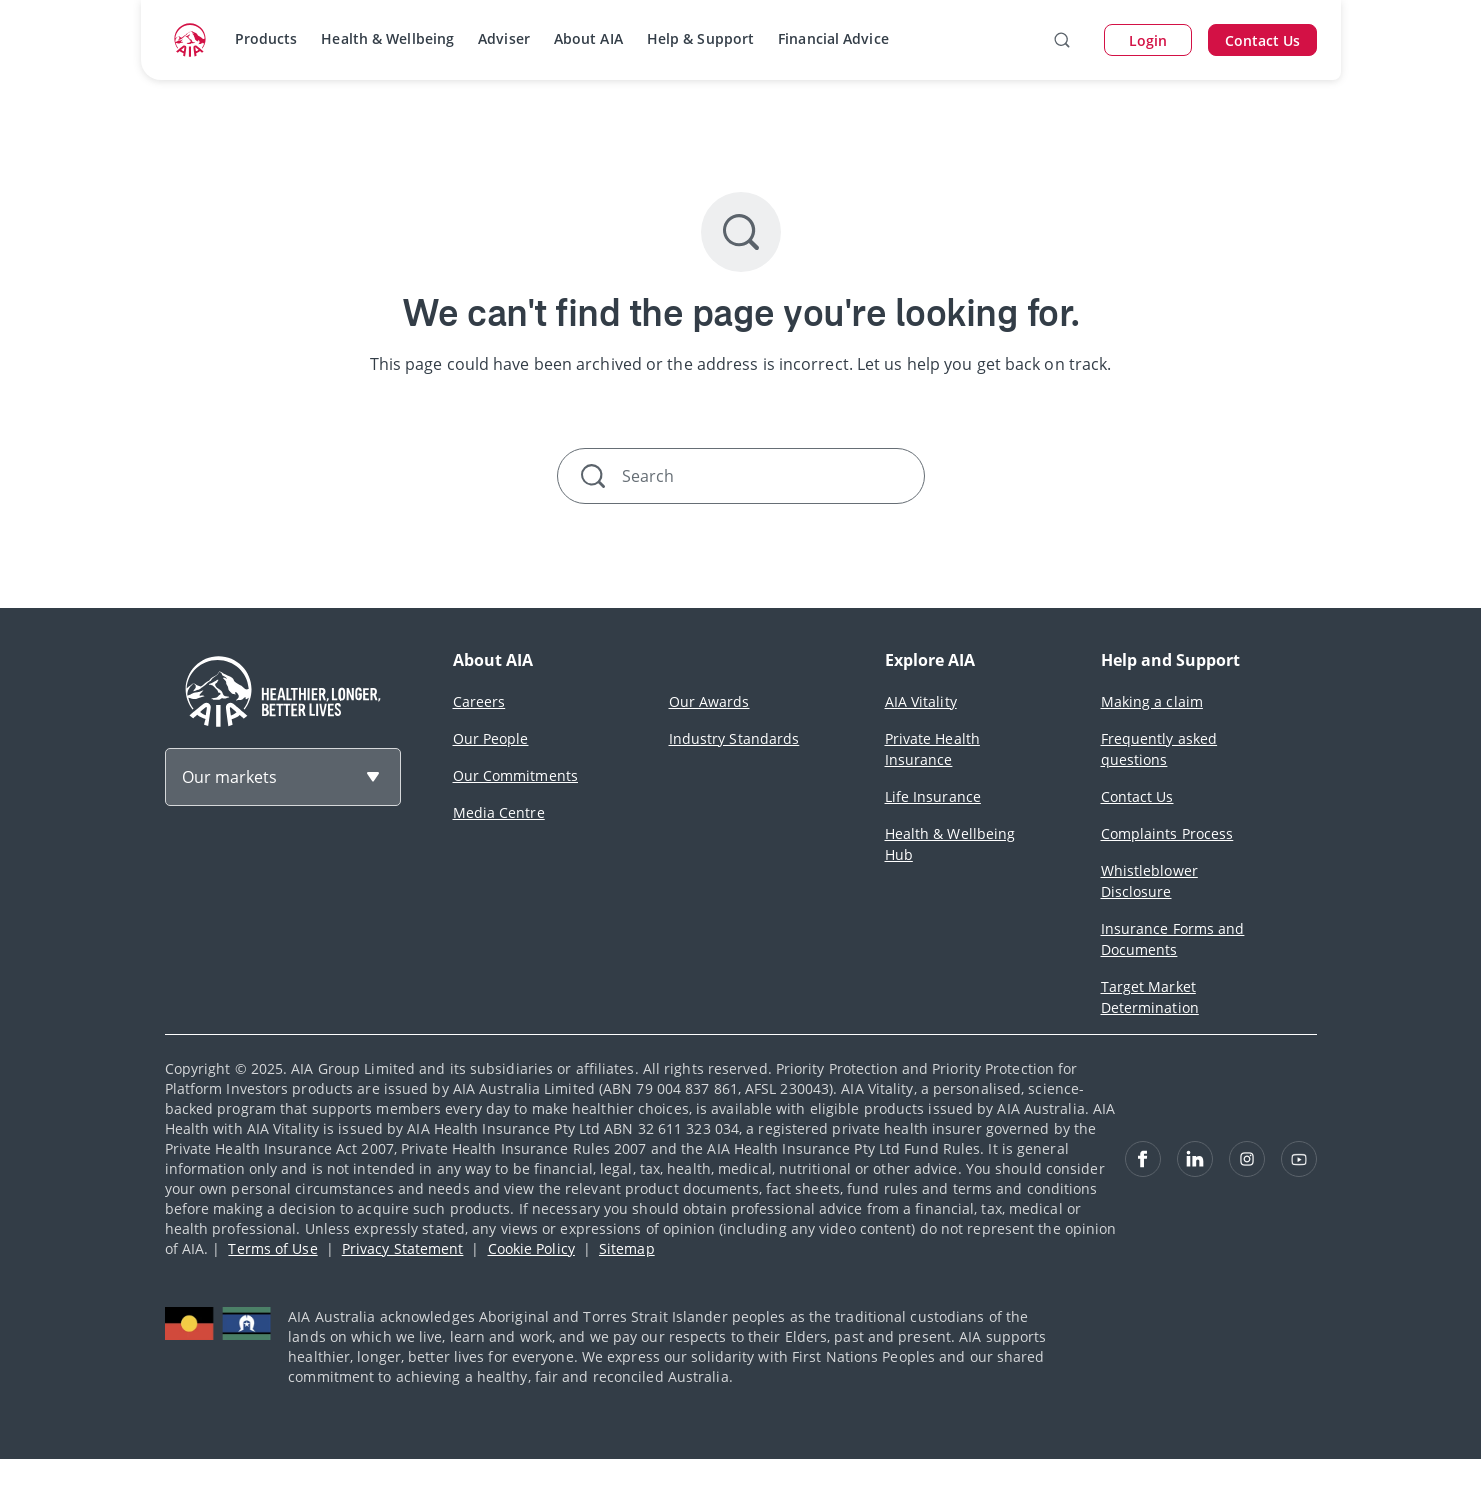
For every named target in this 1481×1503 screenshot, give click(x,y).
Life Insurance (933, 796)
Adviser (504, 38)
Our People (491, 738)
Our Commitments (516, 775)
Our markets (229, 777)
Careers (479, 701)
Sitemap (627, 1248)
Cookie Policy (531, 1248)
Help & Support (700, 38)
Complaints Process (1167, 833)
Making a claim (1152, 701)
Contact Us (1137, 796)
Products (266, 38)
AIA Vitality (921, 701)
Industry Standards (734, 738)
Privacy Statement (403, 1248)
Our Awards (709, 701)
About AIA (588, 38)
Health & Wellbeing (387, 38)
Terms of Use (272, 1248)
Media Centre (499, 812)
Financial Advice (833, 38)
